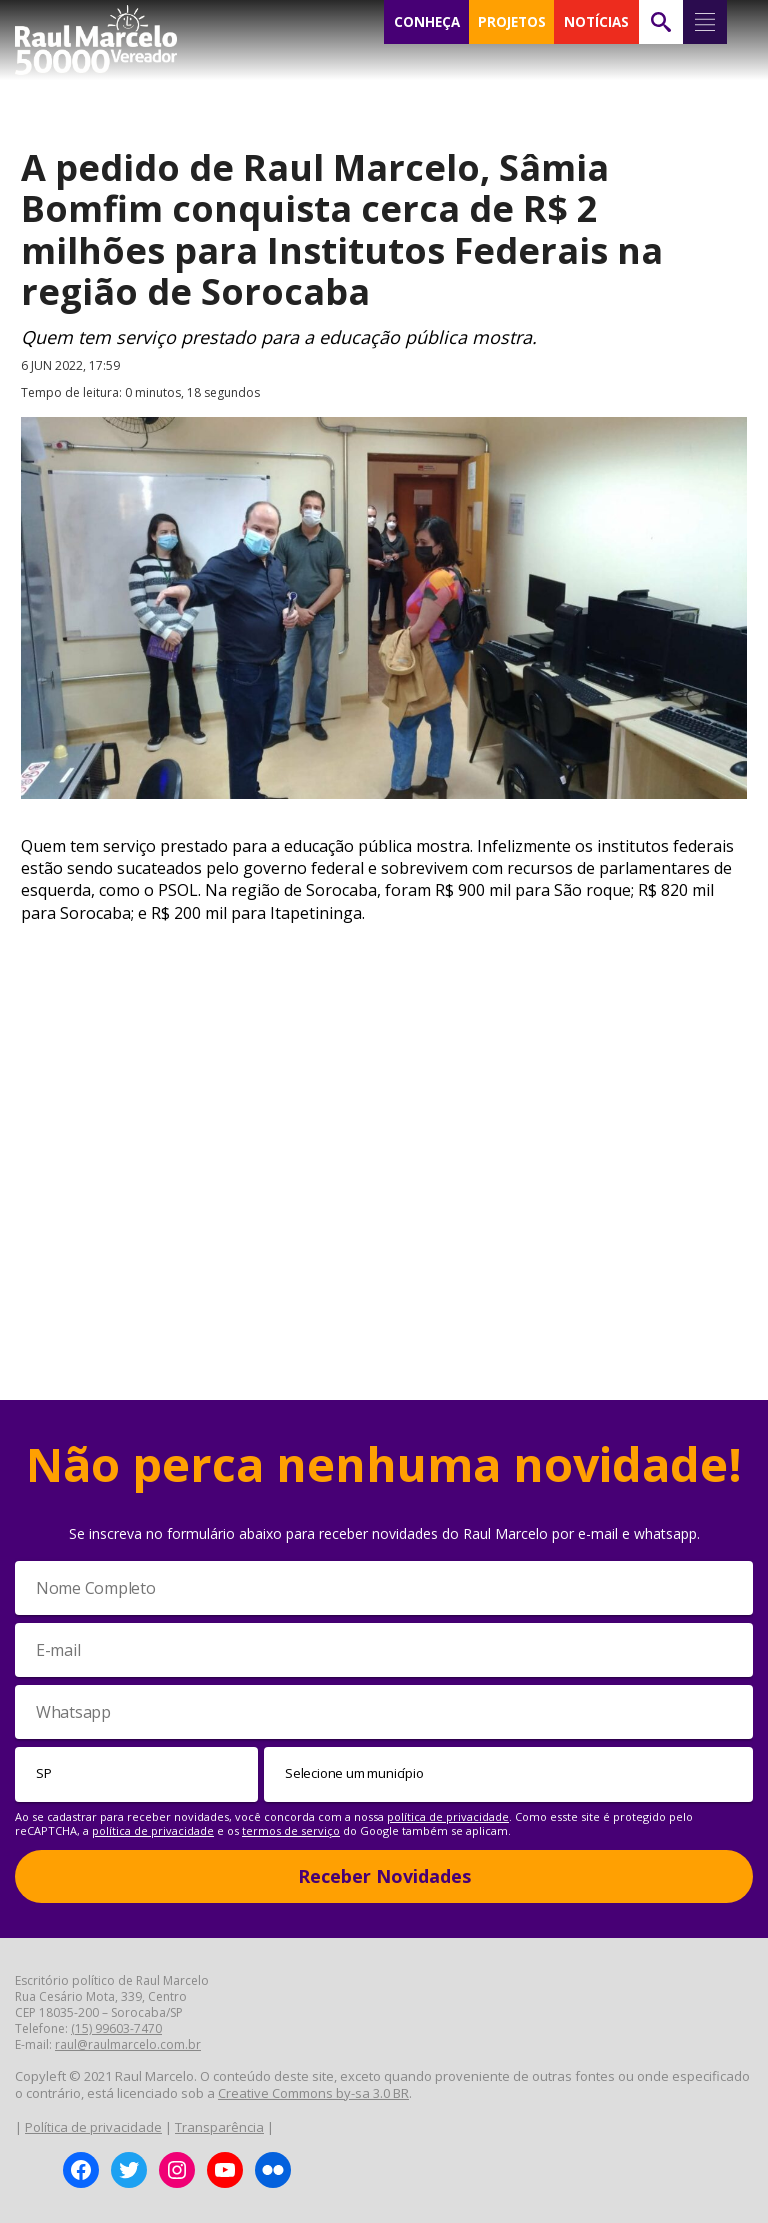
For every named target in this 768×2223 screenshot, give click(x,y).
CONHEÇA (427, 22)
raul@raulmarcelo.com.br (128, 2044)
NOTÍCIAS (596, 22)
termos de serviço (291, 1830)
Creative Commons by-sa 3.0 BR (313, 2093)
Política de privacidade (93, 2127)
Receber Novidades (384, 1876)
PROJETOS (512, 22)
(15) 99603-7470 (116, 2028)
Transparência (219, 2127)
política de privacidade (448, 1816)
